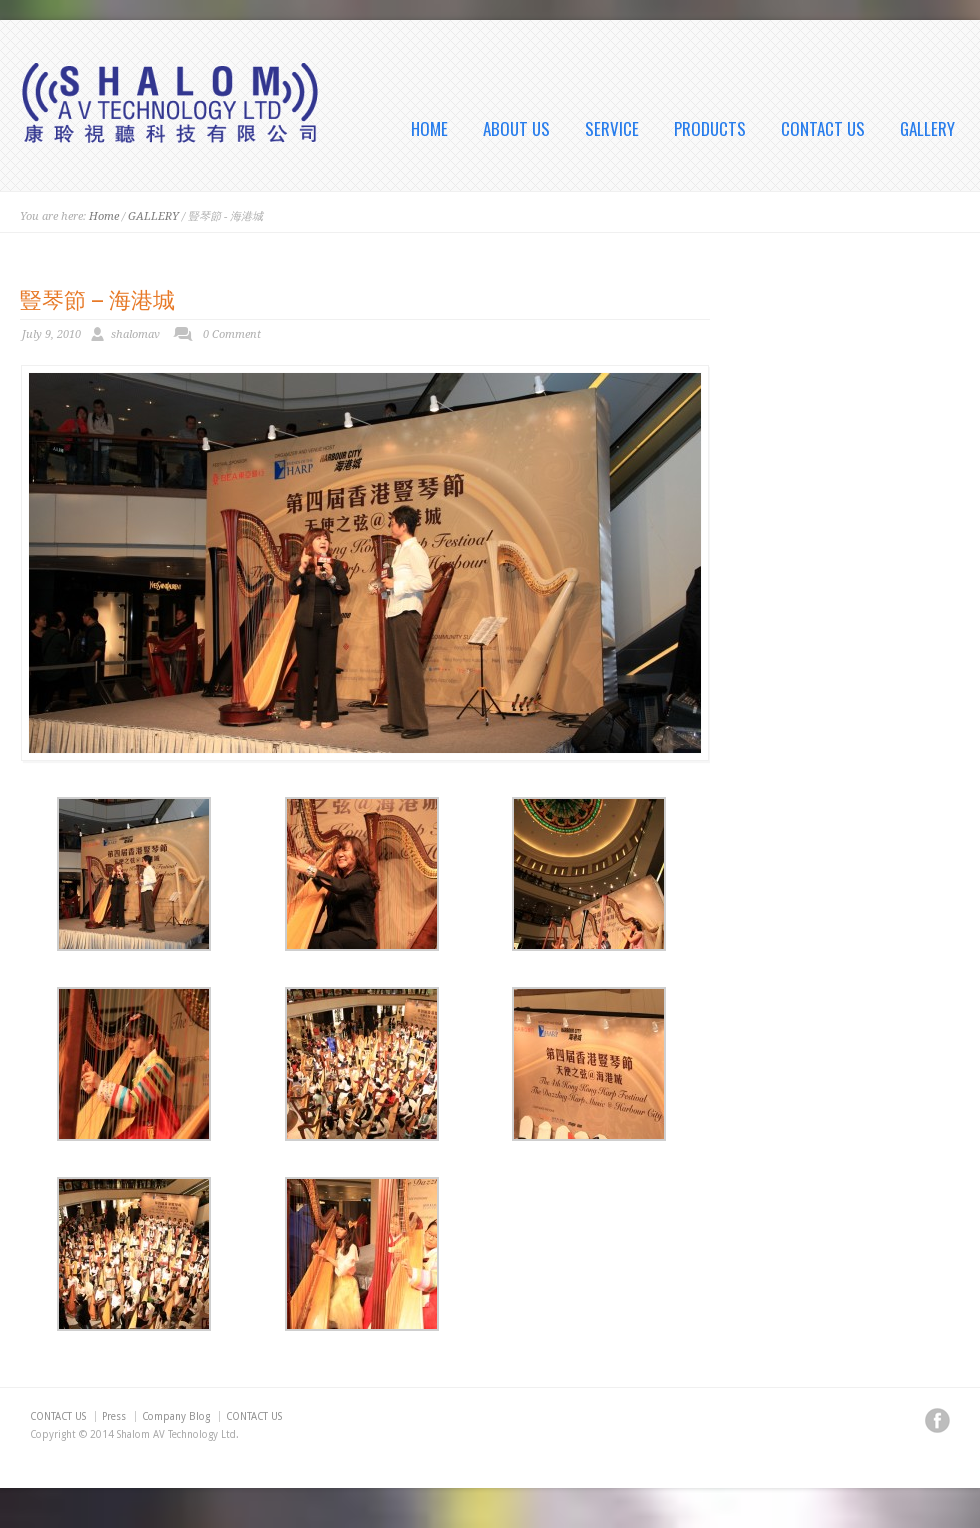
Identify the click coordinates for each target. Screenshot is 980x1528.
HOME (429, 129)
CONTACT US (823, 129)
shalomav (135, 334)
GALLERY (927, 129)
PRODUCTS (710, 129)
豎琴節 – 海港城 (97, 298)
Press (114, 1416)
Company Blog (176, 1416)
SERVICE (612, 129)
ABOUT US (516, 129)
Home (104, 216)
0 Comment (232, 334)
